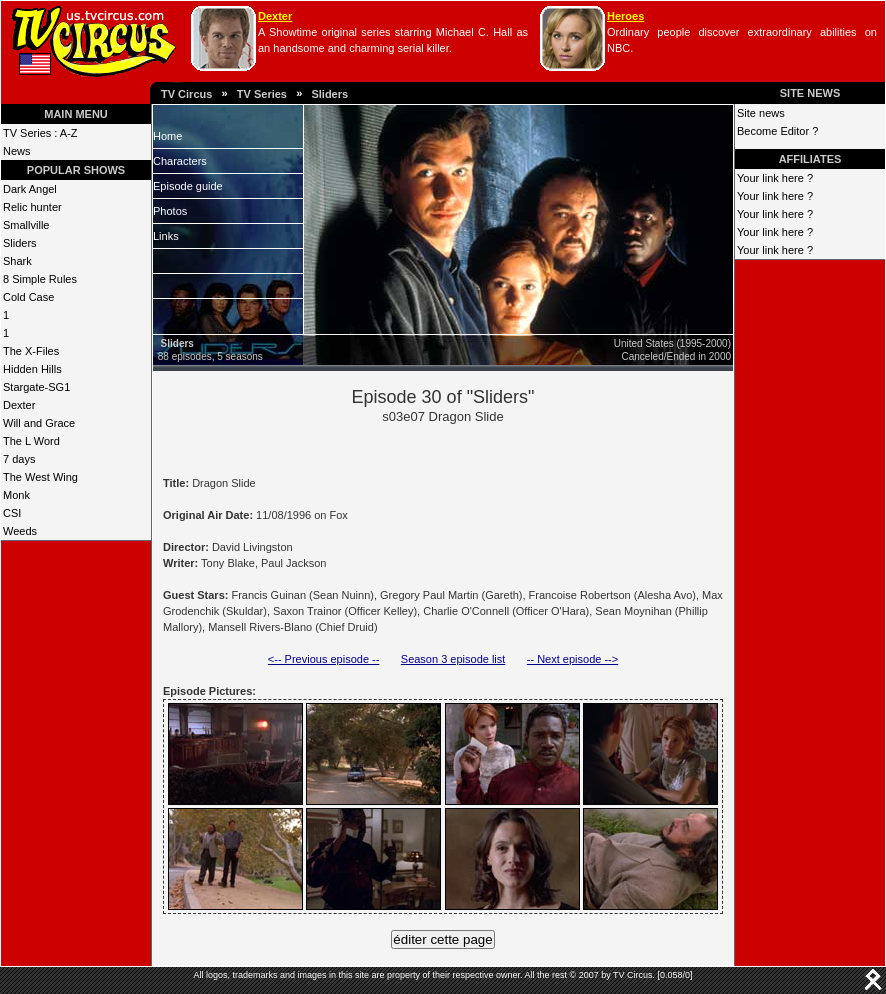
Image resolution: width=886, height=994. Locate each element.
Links (166, 236)
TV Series (262, 94)
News (17, 151)
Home (167, 136)
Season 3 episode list (453, 659)
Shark (17, 261)
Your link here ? (775, 178)
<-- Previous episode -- (324, 659)
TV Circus (186, 94)
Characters (180, 161)
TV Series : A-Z (40, 133)
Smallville (26, 225)
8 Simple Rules (40, 279)
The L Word (31, 441)
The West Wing (40, 477)
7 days (19, 459)
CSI (12, 513)
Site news (761, 113)
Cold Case (28, 297)
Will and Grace (39, 423)
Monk (16, 495)
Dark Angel (30, 189)
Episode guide (188, 186)
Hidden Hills (32, 369)
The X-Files (31, 351)
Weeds (20, 531)
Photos (170, 211)
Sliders (329, 94)
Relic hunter (32, 207)
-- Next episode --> (572, 659)
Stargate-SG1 (36, 387)
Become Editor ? (777, 131)
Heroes (625, 16)
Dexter (275, 16)
